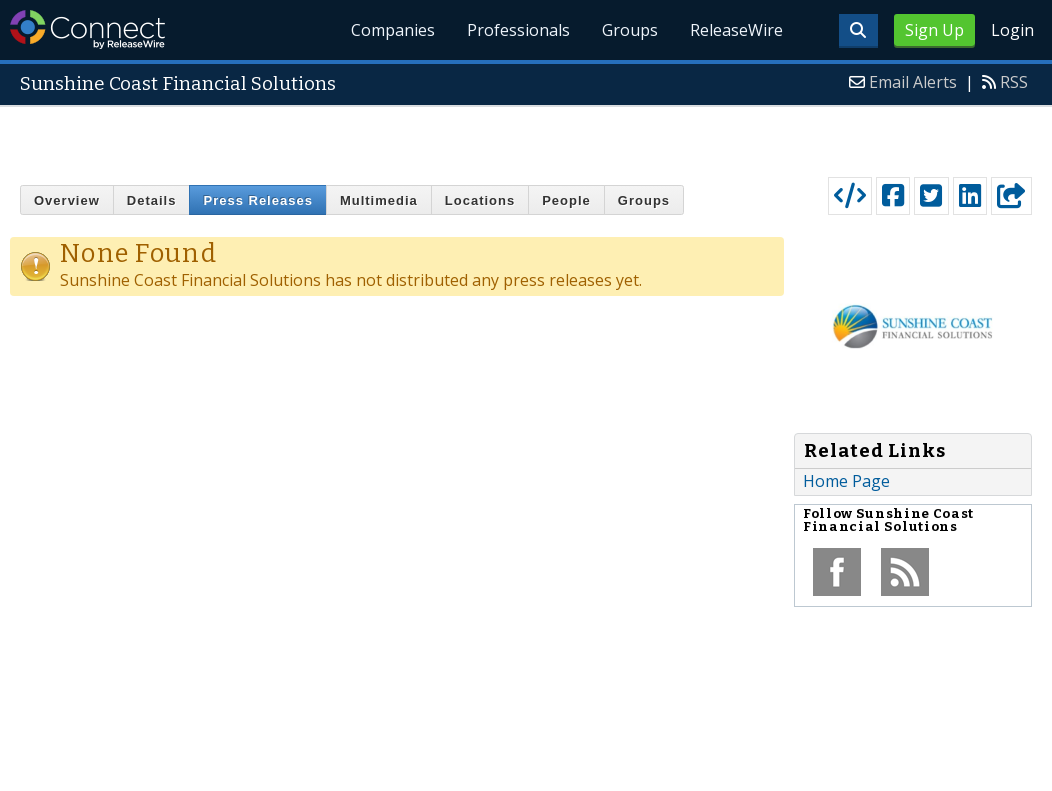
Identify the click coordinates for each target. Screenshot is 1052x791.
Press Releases (257, 200)
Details (152, 200)
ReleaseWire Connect (87, 29)
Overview (67, 200)
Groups (630, 30)
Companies (394, 30)
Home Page (846, 481)
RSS (1014, 82)
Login (1012, 30)
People (566, 200)
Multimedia (379, 200)
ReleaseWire (736, 30)
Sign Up (934, 30)
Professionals (519, 30)
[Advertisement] (526, 137)
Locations (480, 200)
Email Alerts (913, 82)
